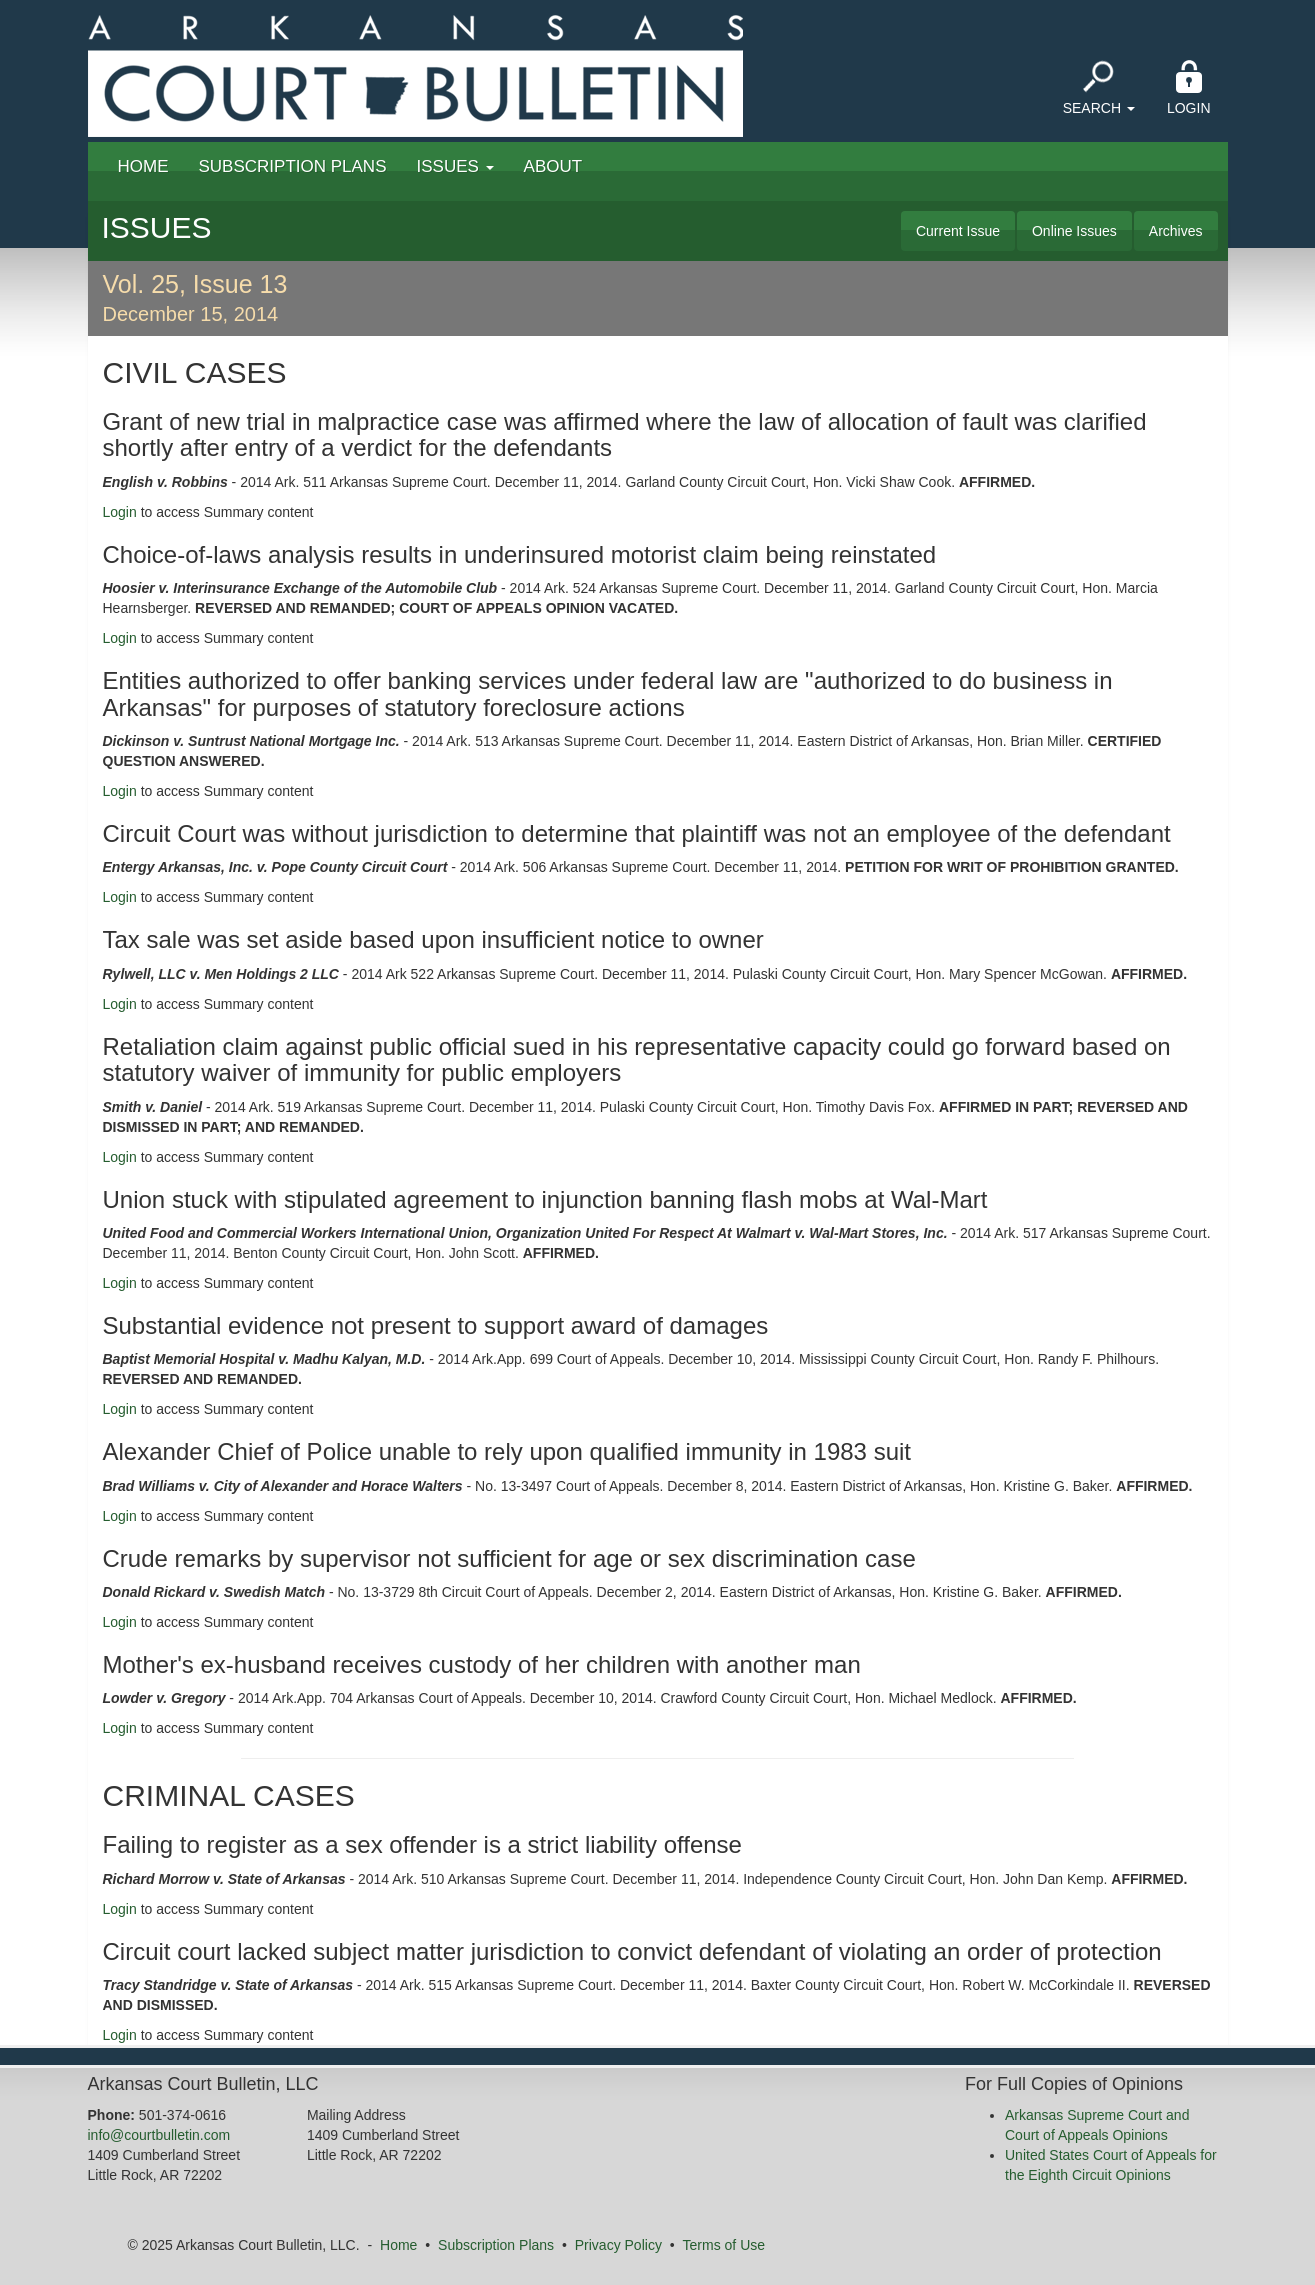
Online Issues (1074, 231)
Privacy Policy (618, 2245)
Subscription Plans (293, 166)
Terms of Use (724, 2245)
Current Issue (958, 231)
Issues (455, 166)
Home (143, 166)
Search (1099, 88)
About (553, 166)
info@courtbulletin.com (159, 2135)
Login (1189, 88)
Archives (1176, 231)
